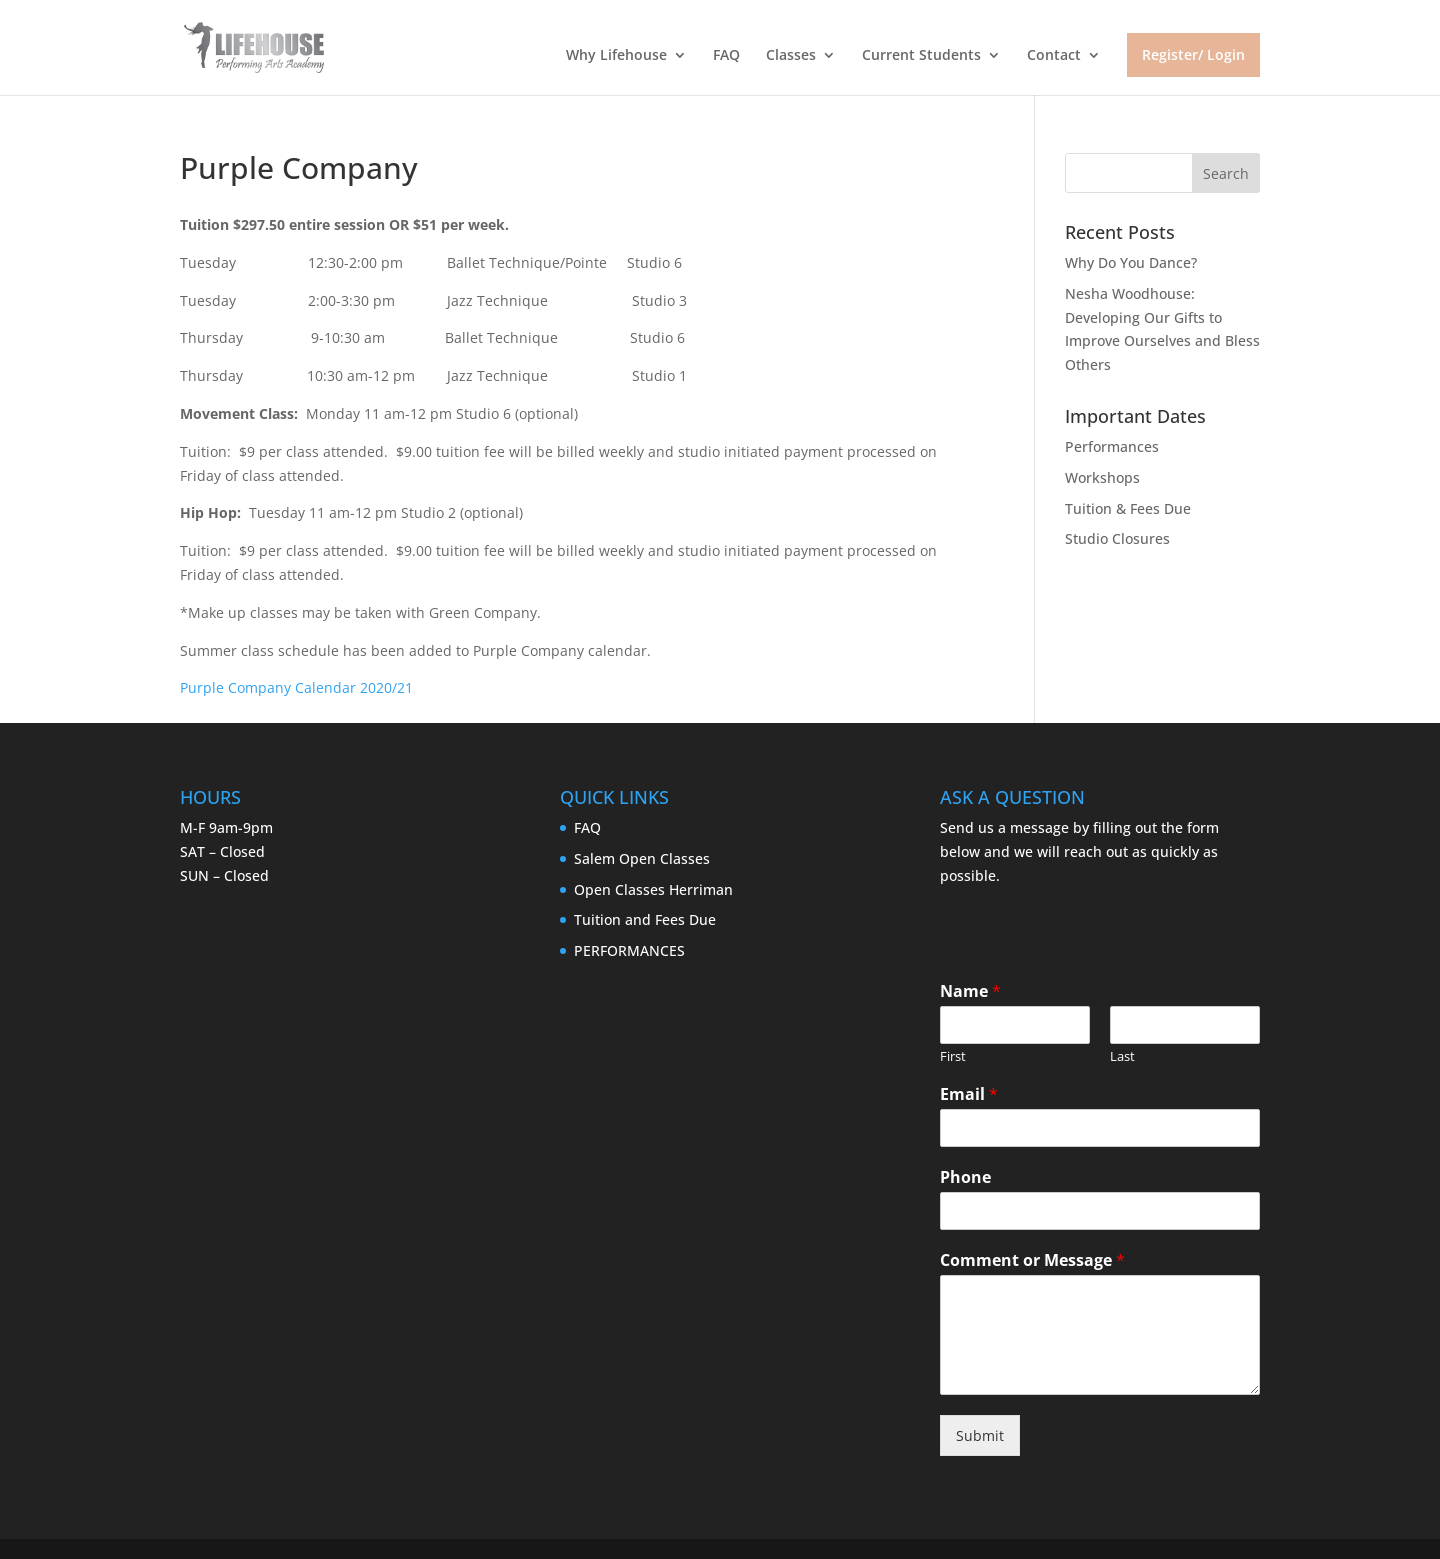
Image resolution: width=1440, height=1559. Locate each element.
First (953, 1056)
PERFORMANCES (629, 950)
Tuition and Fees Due (645, 919)
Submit (980, 1435)
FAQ (726, 56)
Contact (1054, 56)
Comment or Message (1032, 1260)
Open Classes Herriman (653, 889)
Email (969, 1094)
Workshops (1102, 477)
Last (1122, 1056)
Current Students (921, 56)
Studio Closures (1117, 538)
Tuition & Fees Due (1128, 508)
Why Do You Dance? (1131, 262)
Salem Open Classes (642, 858)
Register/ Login (1193, 54)
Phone (965, 1177)
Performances (1112, 446)
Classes (791, 56)
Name (970, 991)
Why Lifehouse (616, 56)
